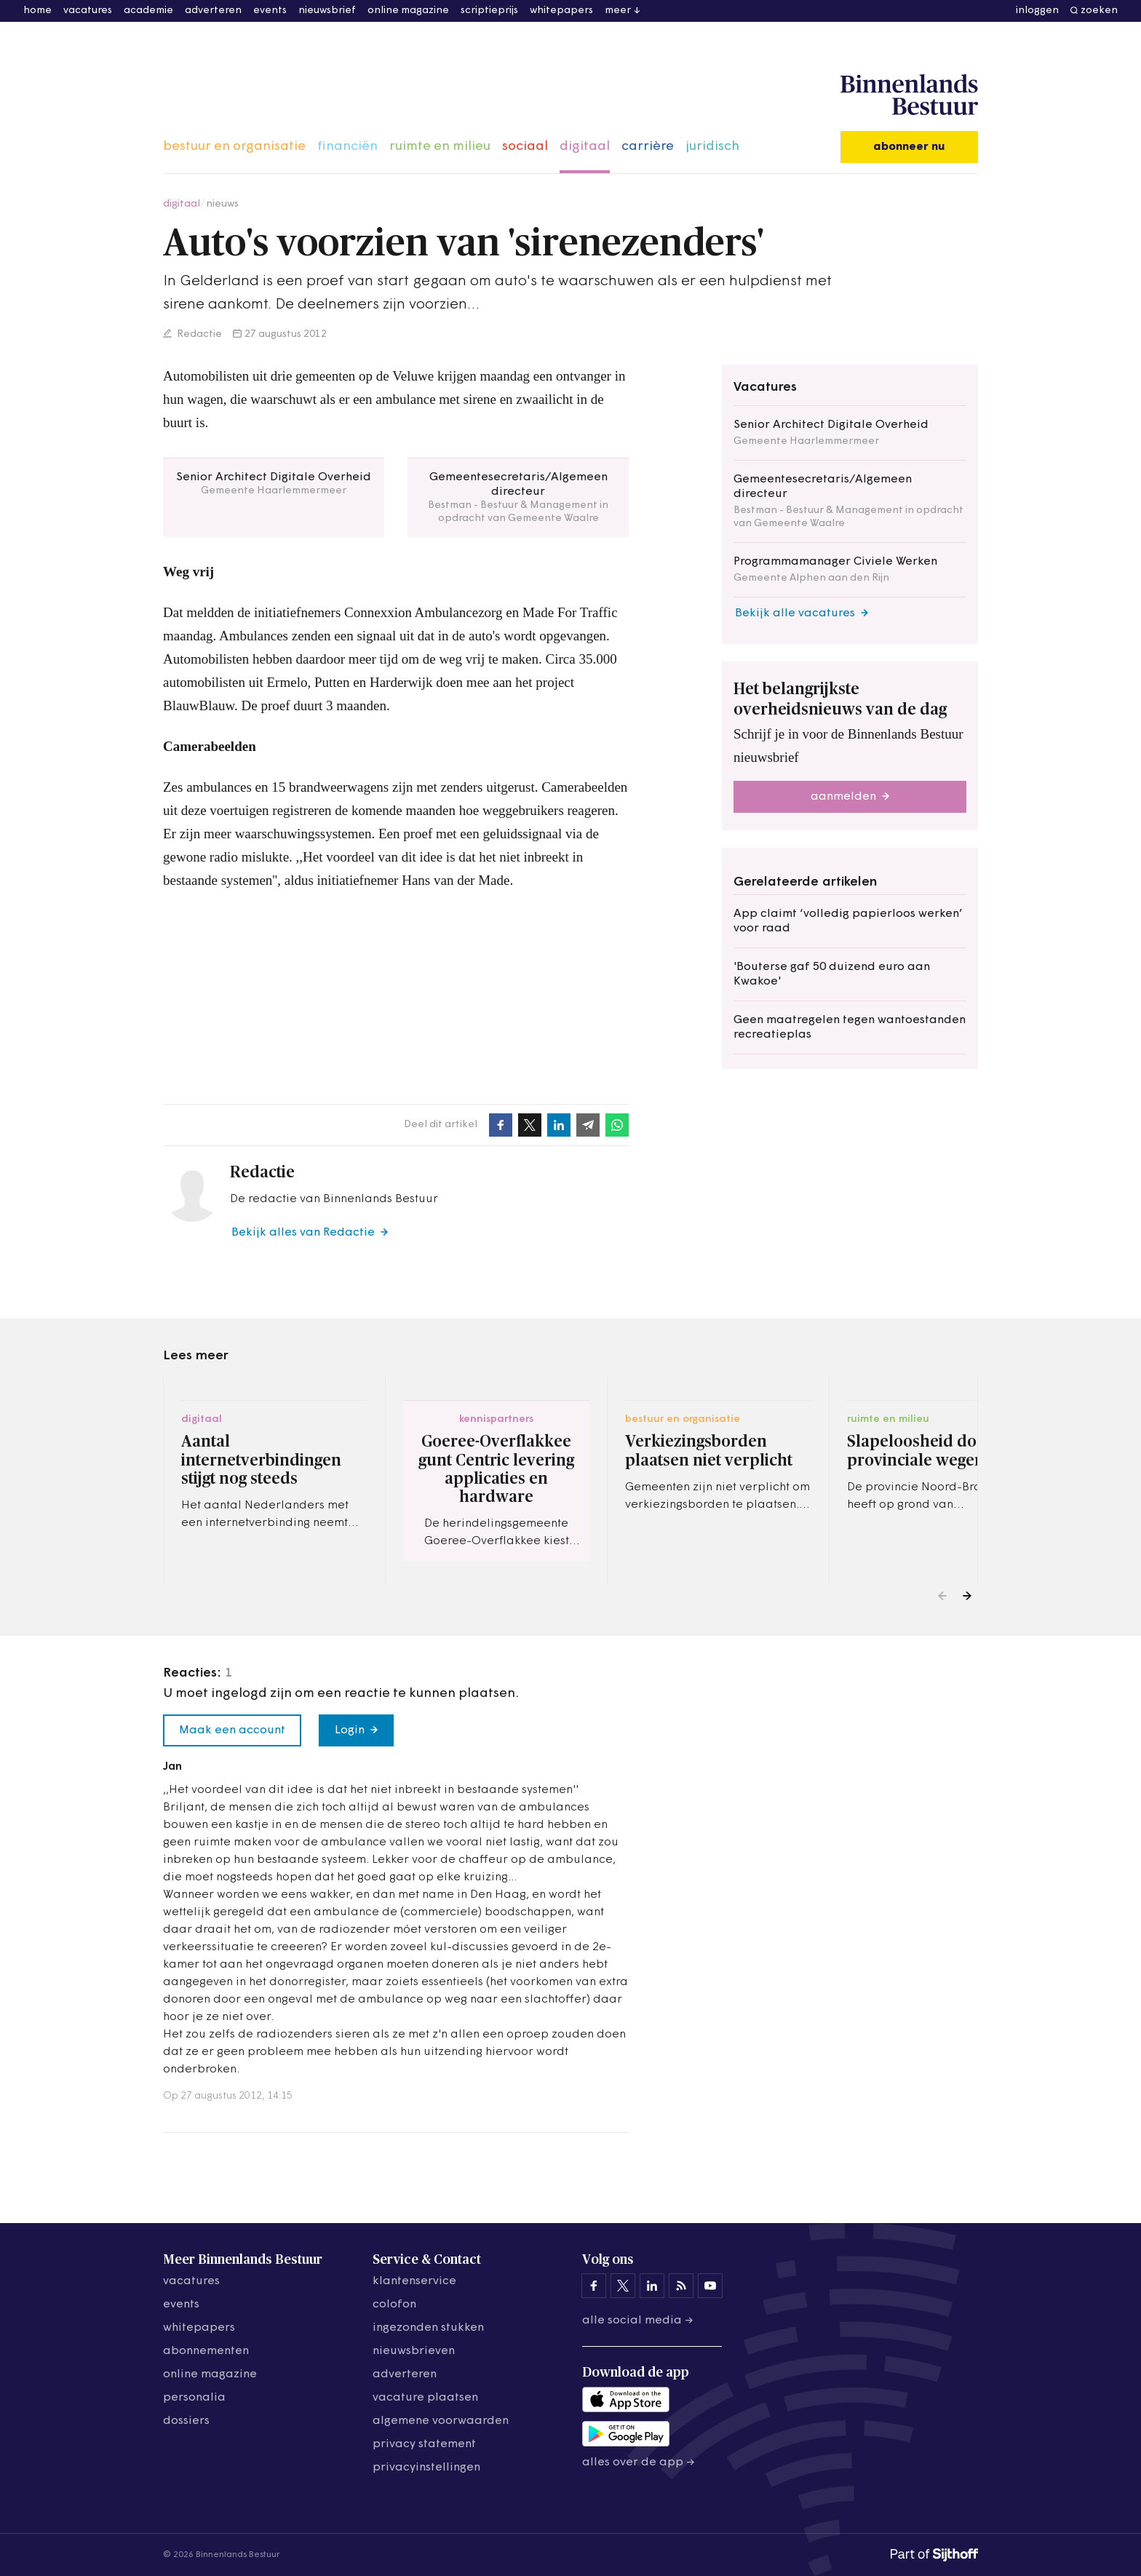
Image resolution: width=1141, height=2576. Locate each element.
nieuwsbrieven (414, 2351)
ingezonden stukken (428, 2328)
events (270, 10)
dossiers (186, 2421)
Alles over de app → (638, 2462)
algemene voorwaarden (441, 2421)
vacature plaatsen (425, 2398)
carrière (647, 147)
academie (148, 10)
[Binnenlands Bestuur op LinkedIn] (652, 2285)
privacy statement (424, 2444)
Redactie (198, 334)
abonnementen (206, 2351)
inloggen (1037, 10)
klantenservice (414, 2281)
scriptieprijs (489, 10)
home (37, 10)
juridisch (712, 147)
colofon (394, 2304)
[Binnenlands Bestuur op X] (623, 2285)
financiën (347, 147)
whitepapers (561, 10)
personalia (194, 2398)
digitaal (585, 147)
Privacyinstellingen (426, 2467)
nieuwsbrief (327, 10)
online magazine (408, 10)
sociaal (525, 147)
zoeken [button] (1099, 10)
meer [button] (618, 10)
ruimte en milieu (439, 147)
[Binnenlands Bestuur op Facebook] (593, 2285)
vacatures (87, 10)
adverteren (213, 10)
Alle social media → (637, 2320)
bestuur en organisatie (234, 147)
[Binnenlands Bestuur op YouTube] (710, 2285)
